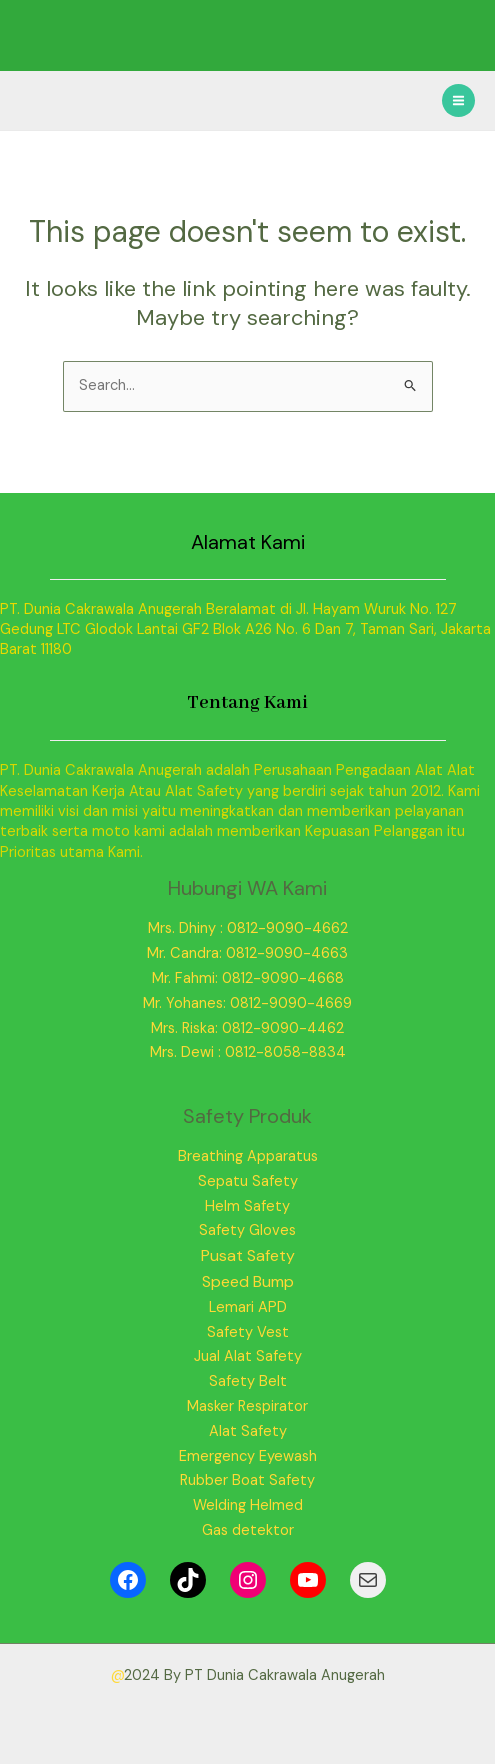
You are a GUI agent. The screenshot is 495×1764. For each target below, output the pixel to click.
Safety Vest (248, 1332)
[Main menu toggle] (458, 100)
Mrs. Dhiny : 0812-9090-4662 (248, 928)
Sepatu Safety (248, 1181)
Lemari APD (248, 1307)
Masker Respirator (247, 1406)
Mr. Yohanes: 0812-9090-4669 (247, 1003)
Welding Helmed (248, 1505)
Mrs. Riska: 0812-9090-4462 (247, 1028)
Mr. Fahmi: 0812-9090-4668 (248, 978)
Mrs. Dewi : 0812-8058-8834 (248, 1052)
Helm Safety (247, 1206)
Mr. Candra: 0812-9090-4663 (247, 953)
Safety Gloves (247, 1230)
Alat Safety (248, 1431)
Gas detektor (248, 1530)
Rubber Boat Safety (247, 1480)
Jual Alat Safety (248, 1356)
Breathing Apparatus (248, 1156)
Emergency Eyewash (248, 1456)
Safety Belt (248, 1381)
